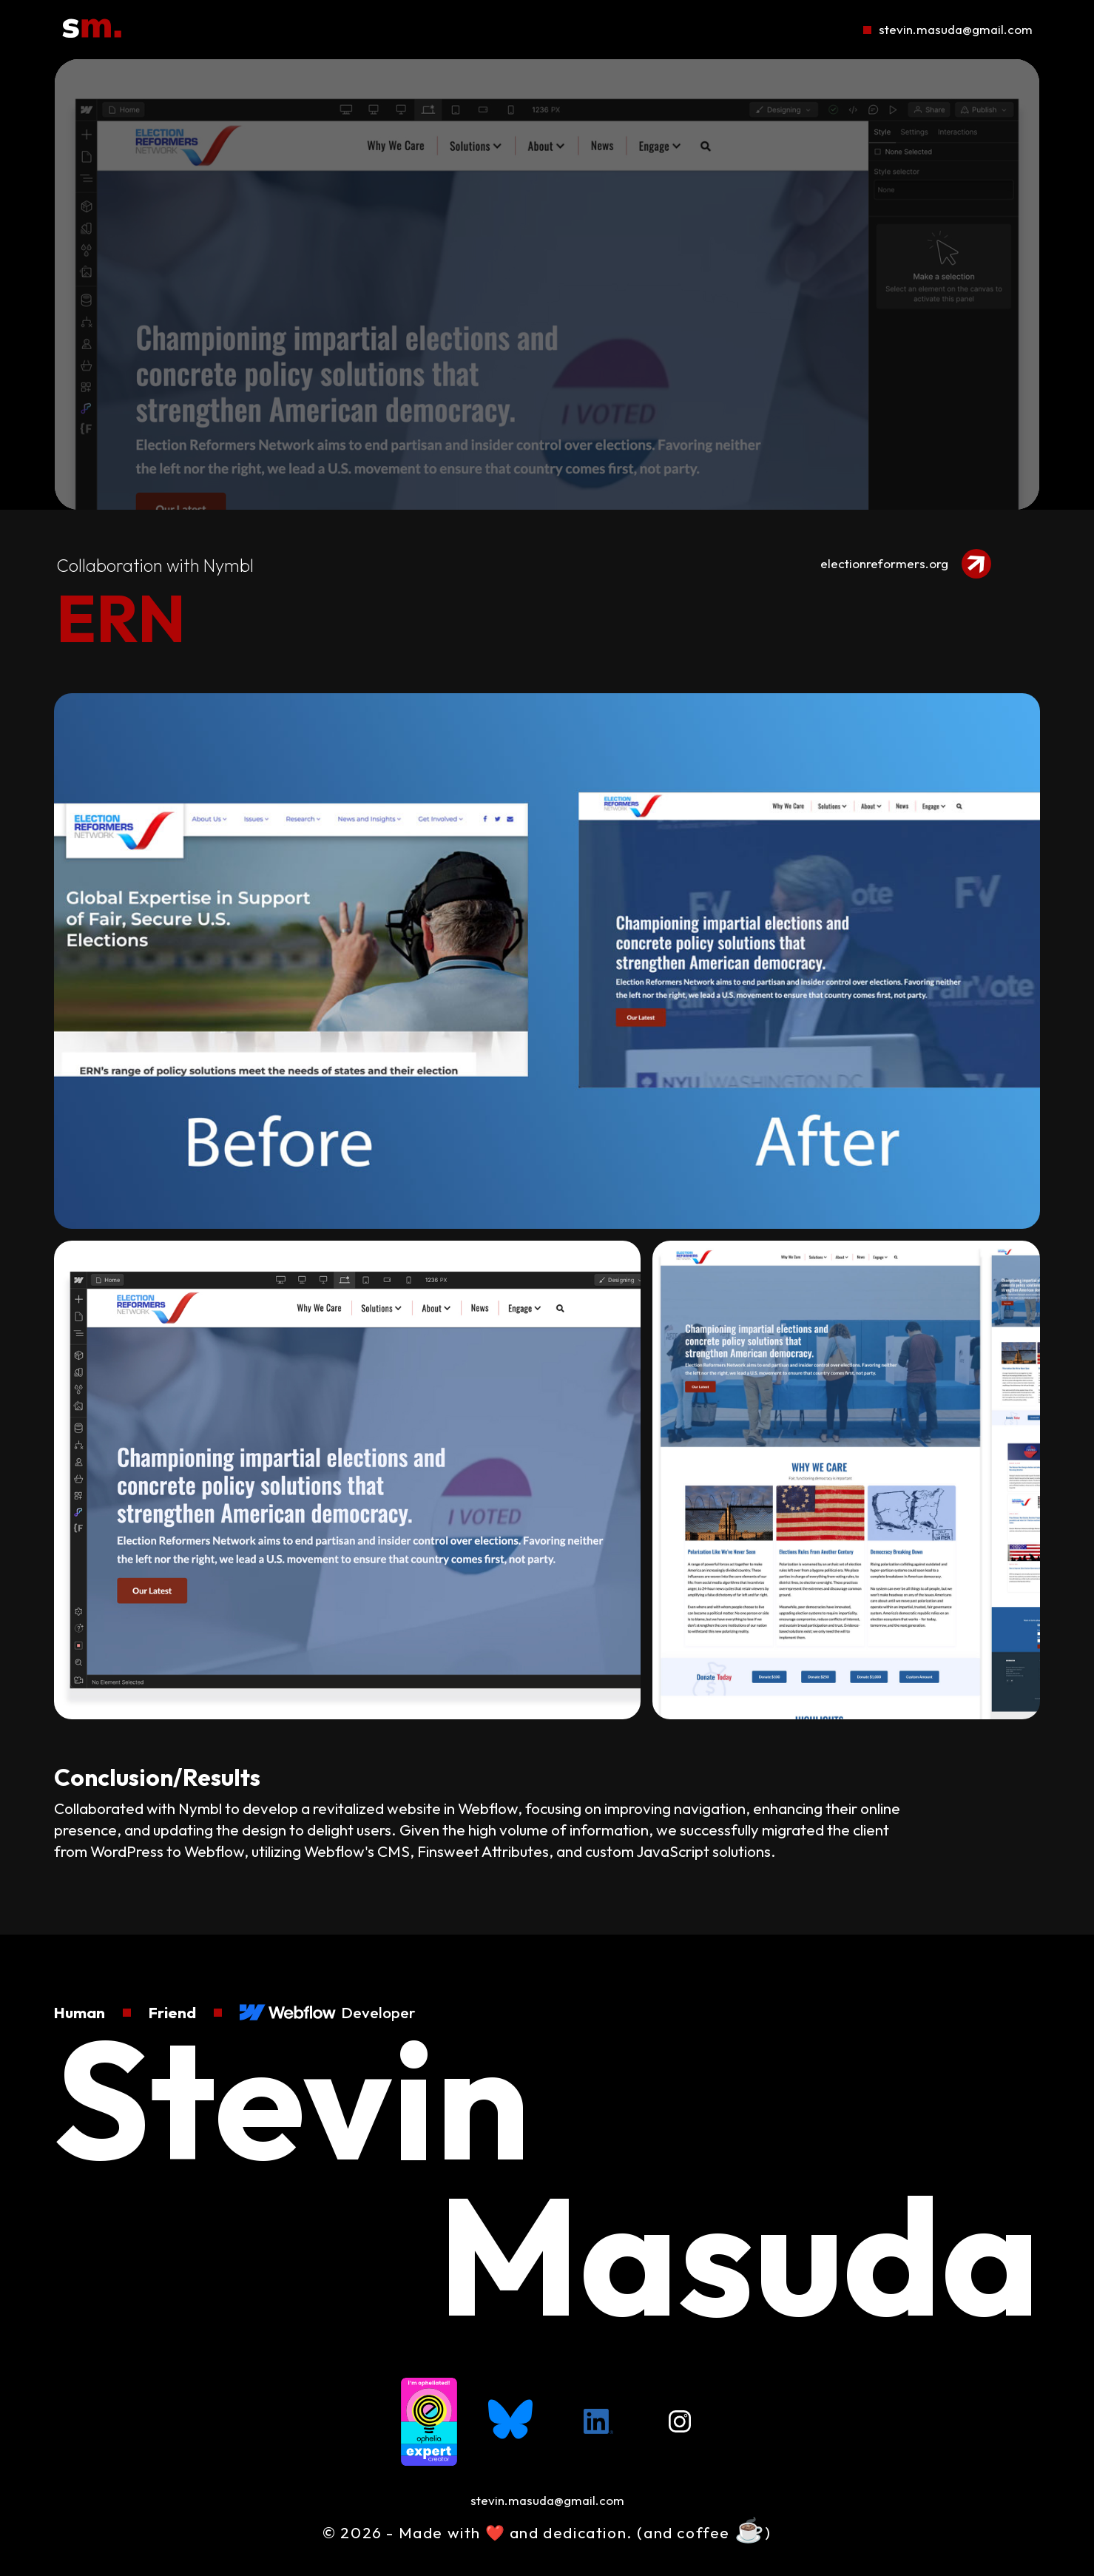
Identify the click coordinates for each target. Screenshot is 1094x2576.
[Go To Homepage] (91, 29)
